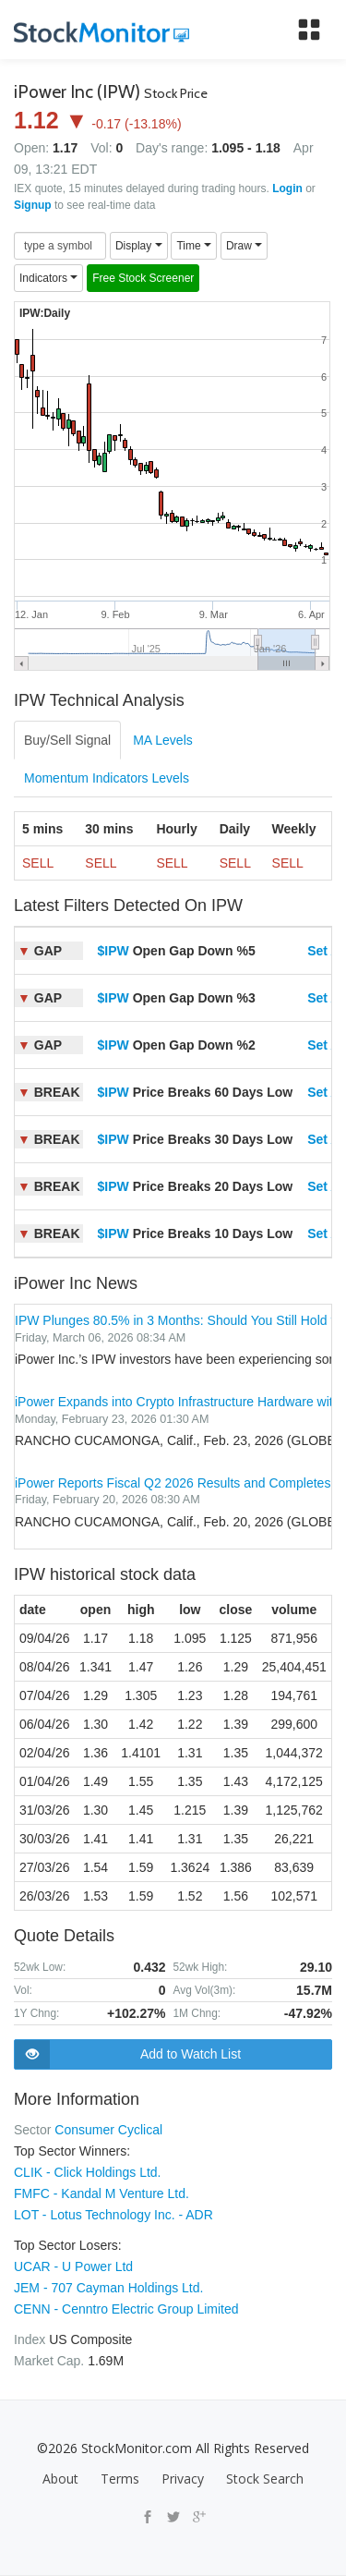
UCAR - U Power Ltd (73, 2266)
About (60, 2478)
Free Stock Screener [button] (143, 278)
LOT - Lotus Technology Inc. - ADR (113, 2214)
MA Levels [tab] (163, 740)
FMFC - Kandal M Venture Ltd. (101, 2193)
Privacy (182, 2478)
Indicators (48, 278)
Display (138, 245)
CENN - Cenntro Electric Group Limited (126, 2309)
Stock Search (265, 2478)
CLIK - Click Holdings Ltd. (87, 2172)
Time (193, 245)
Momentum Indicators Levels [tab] (106, 778)
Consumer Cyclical (108, 2129)
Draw (244, 245)
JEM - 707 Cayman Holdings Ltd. (108, 2287)
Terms (120, 2478)
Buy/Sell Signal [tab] (67, 740)
